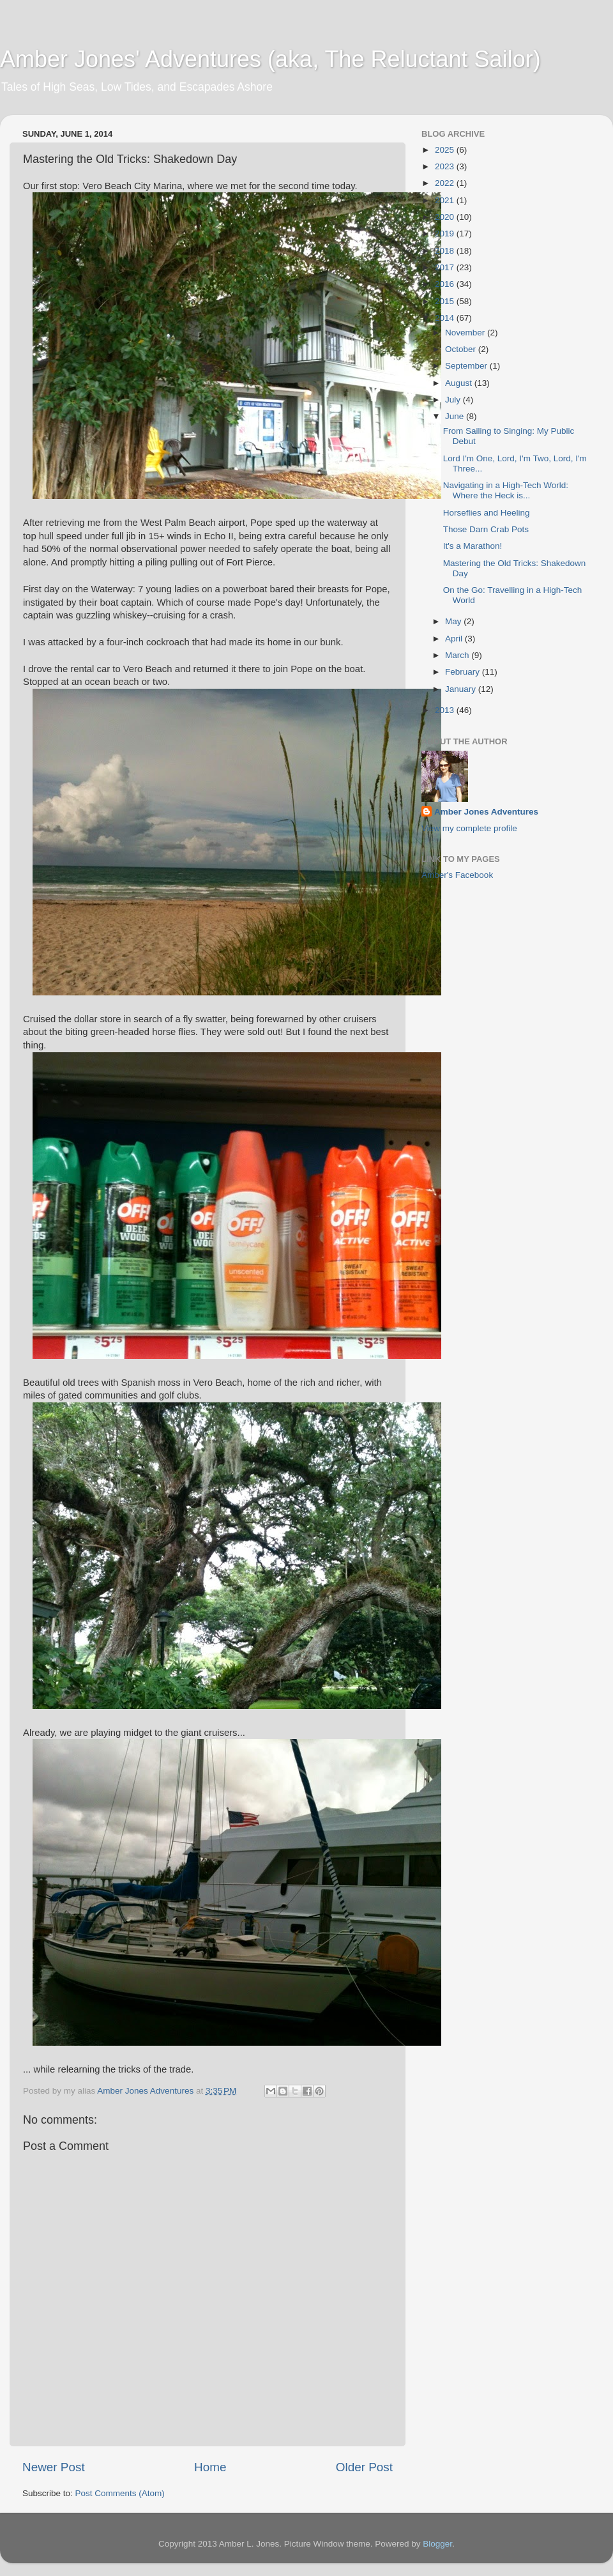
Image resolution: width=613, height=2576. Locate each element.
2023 (446, 166)
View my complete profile (469, 828)
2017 (446, 267)
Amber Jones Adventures (486, 811)
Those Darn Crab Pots (486, 529)
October (461, 349)
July (454, 399)
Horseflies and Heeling (486, 513)
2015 (446, 301)
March (458, 655)
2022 (446, 183)
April (455, 638)
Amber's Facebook (457, 875)
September (467, 366)
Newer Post (53, 2467)
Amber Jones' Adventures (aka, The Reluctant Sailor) (270, 59)
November (466, 332)
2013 (446, 710)
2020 (446, 217)
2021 (446, 200)
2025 (446, 150)
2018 (446, 251)
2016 (446, 284)
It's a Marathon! (473, 546)
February (463, 672)
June (455, 416)
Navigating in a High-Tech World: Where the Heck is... (505, 490)
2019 (446, 233)
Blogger (437, 2544)
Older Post (364, 2467)
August (459, 383)
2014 (446, 318)
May (454, 621)
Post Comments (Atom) (120, 2493)
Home (210, 2467)
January (461, 689)
